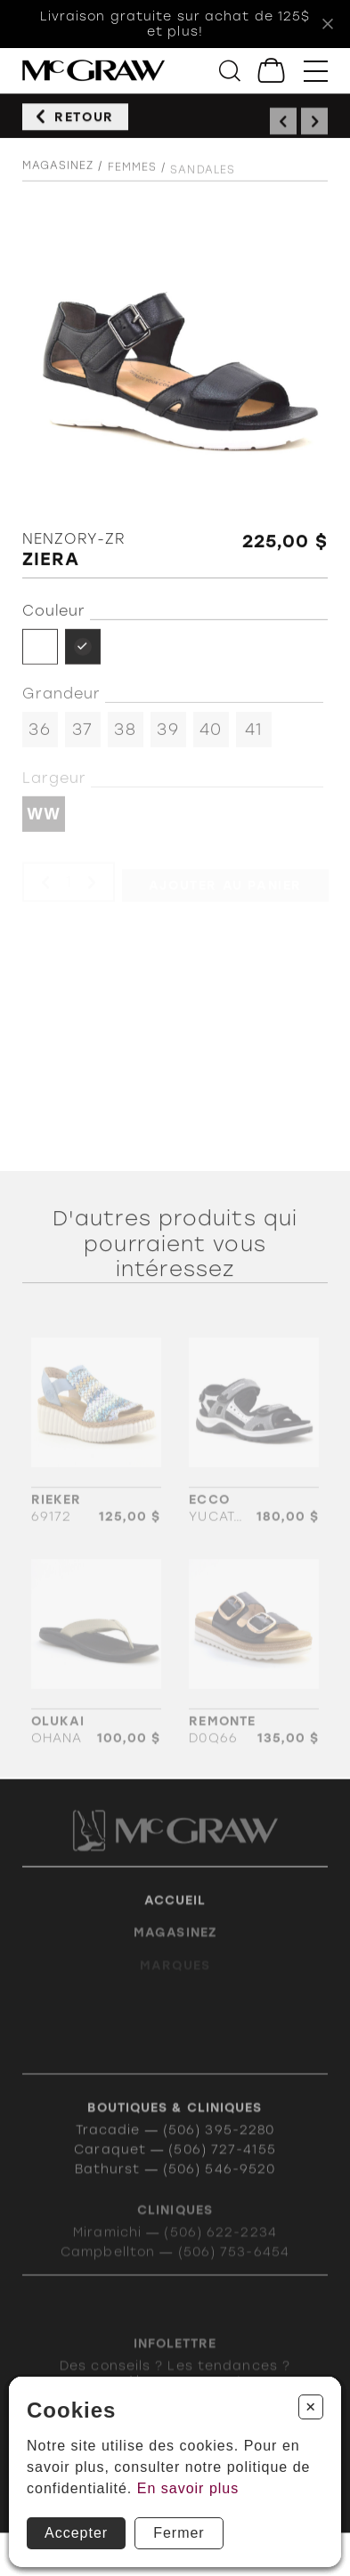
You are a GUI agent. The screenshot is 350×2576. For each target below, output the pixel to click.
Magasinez (58, 174)
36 (39, 737)
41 (253, 737)
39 (167, 737)
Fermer (179, 2532)
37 (82, 737)
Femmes (133, 179)
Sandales (202, 182)
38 (124, 737)
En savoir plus (188, 2488)
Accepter (76, 2532)
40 (210, 737)
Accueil (175, 1918)
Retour (84, 122)
